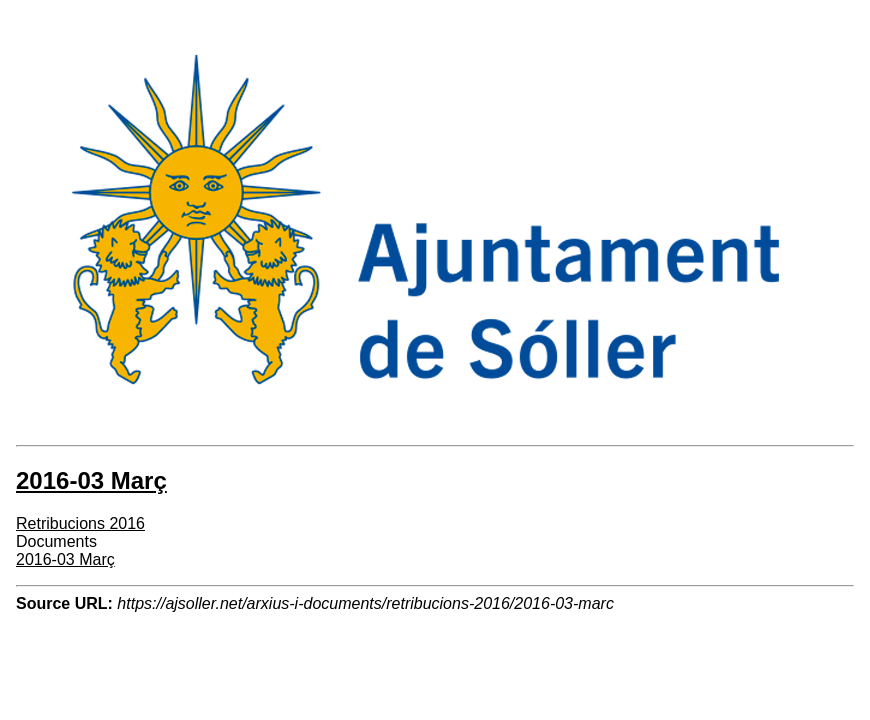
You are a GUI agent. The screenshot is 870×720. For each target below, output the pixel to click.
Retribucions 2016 (80, 523)
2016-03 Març (65, 559)
